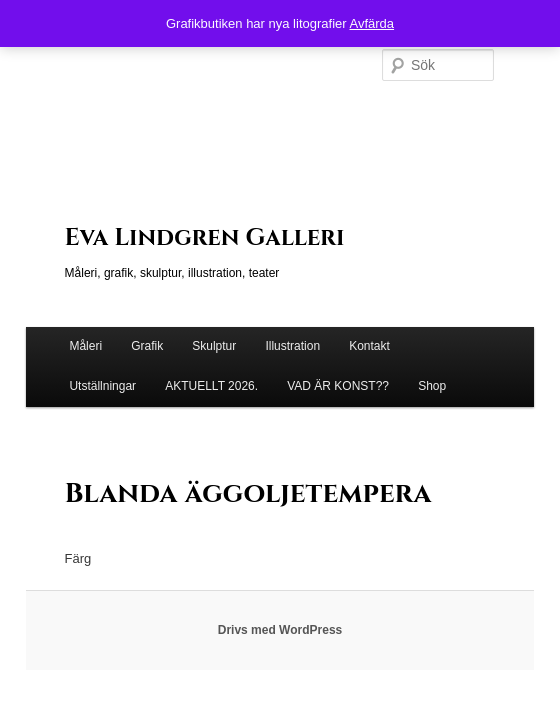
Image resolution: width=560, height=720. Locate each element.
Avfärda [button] (371, 23)
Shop (432, 386)
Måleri (85, 346)
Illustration (292, 346)
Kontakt (369, 346)
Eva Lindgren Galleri (205, 238)
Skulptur (214, 346)
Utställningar (102, 386)
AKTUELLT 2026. (211, 386)
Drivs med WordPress (280, 630)
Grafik (147, 346)
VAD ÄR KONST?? (338, 386)
